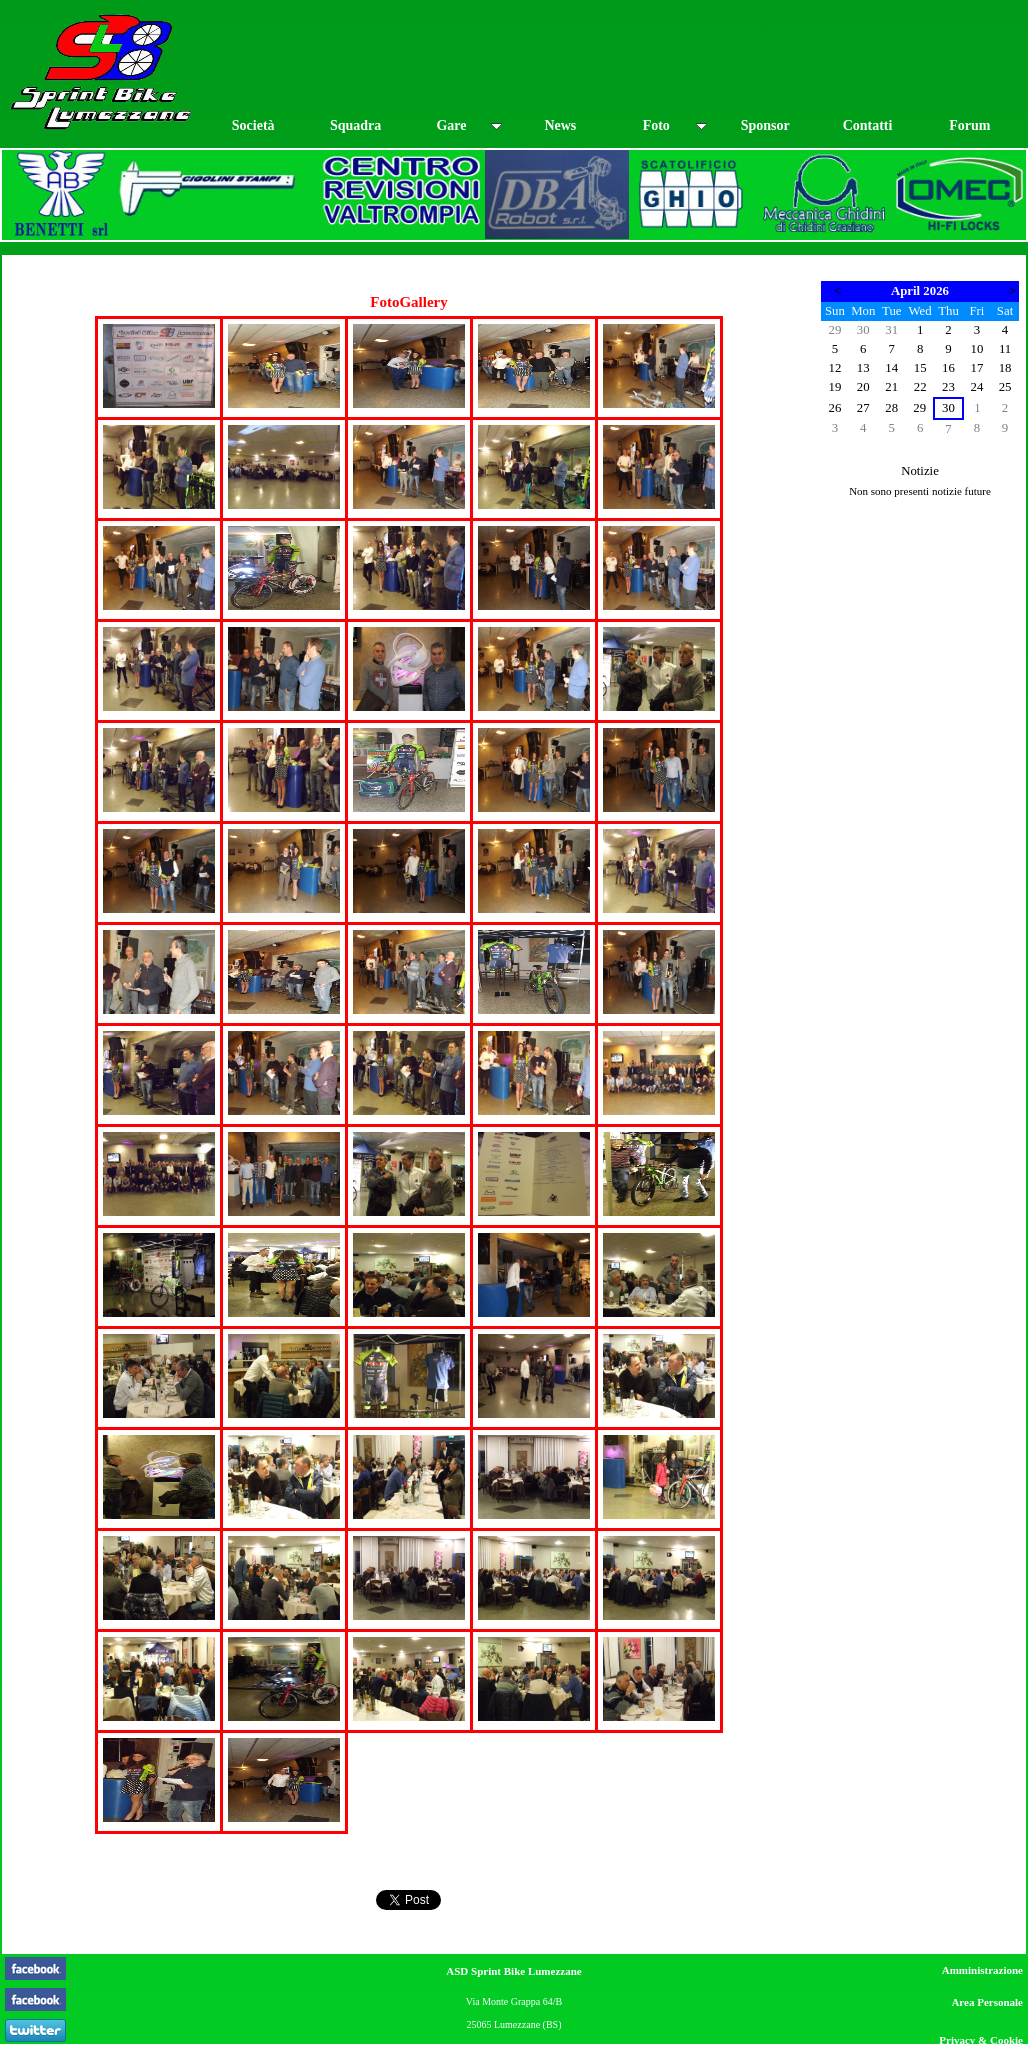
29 (835, 330)
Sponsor (765, 125)
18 (1005, 368)
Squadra (355, 125)
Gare (469, 125)
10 (976, 349)
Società (253, 125)
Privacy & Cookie (981, 2040)
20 (863, 387)
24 (976, 387)
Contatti (868, 125)
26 (835, 408)
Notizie (920, 471)
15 (920, 368)
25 (1005, 387)
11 (1005, 349)
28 (891, 408)
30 (863, 330)
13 (863, 368)
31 (891, 330)
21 (891, 387)
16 (948, 368)
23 (948, 387)
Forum (969, 125)
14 (891, 368)
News (560, 125)
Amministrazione (982, 1970)
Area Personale (987, 2002)
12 (835, 368)
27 (863, 408)
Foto (675, 125)
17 (976, 368)
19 (835, 387)
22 (920, 387)
